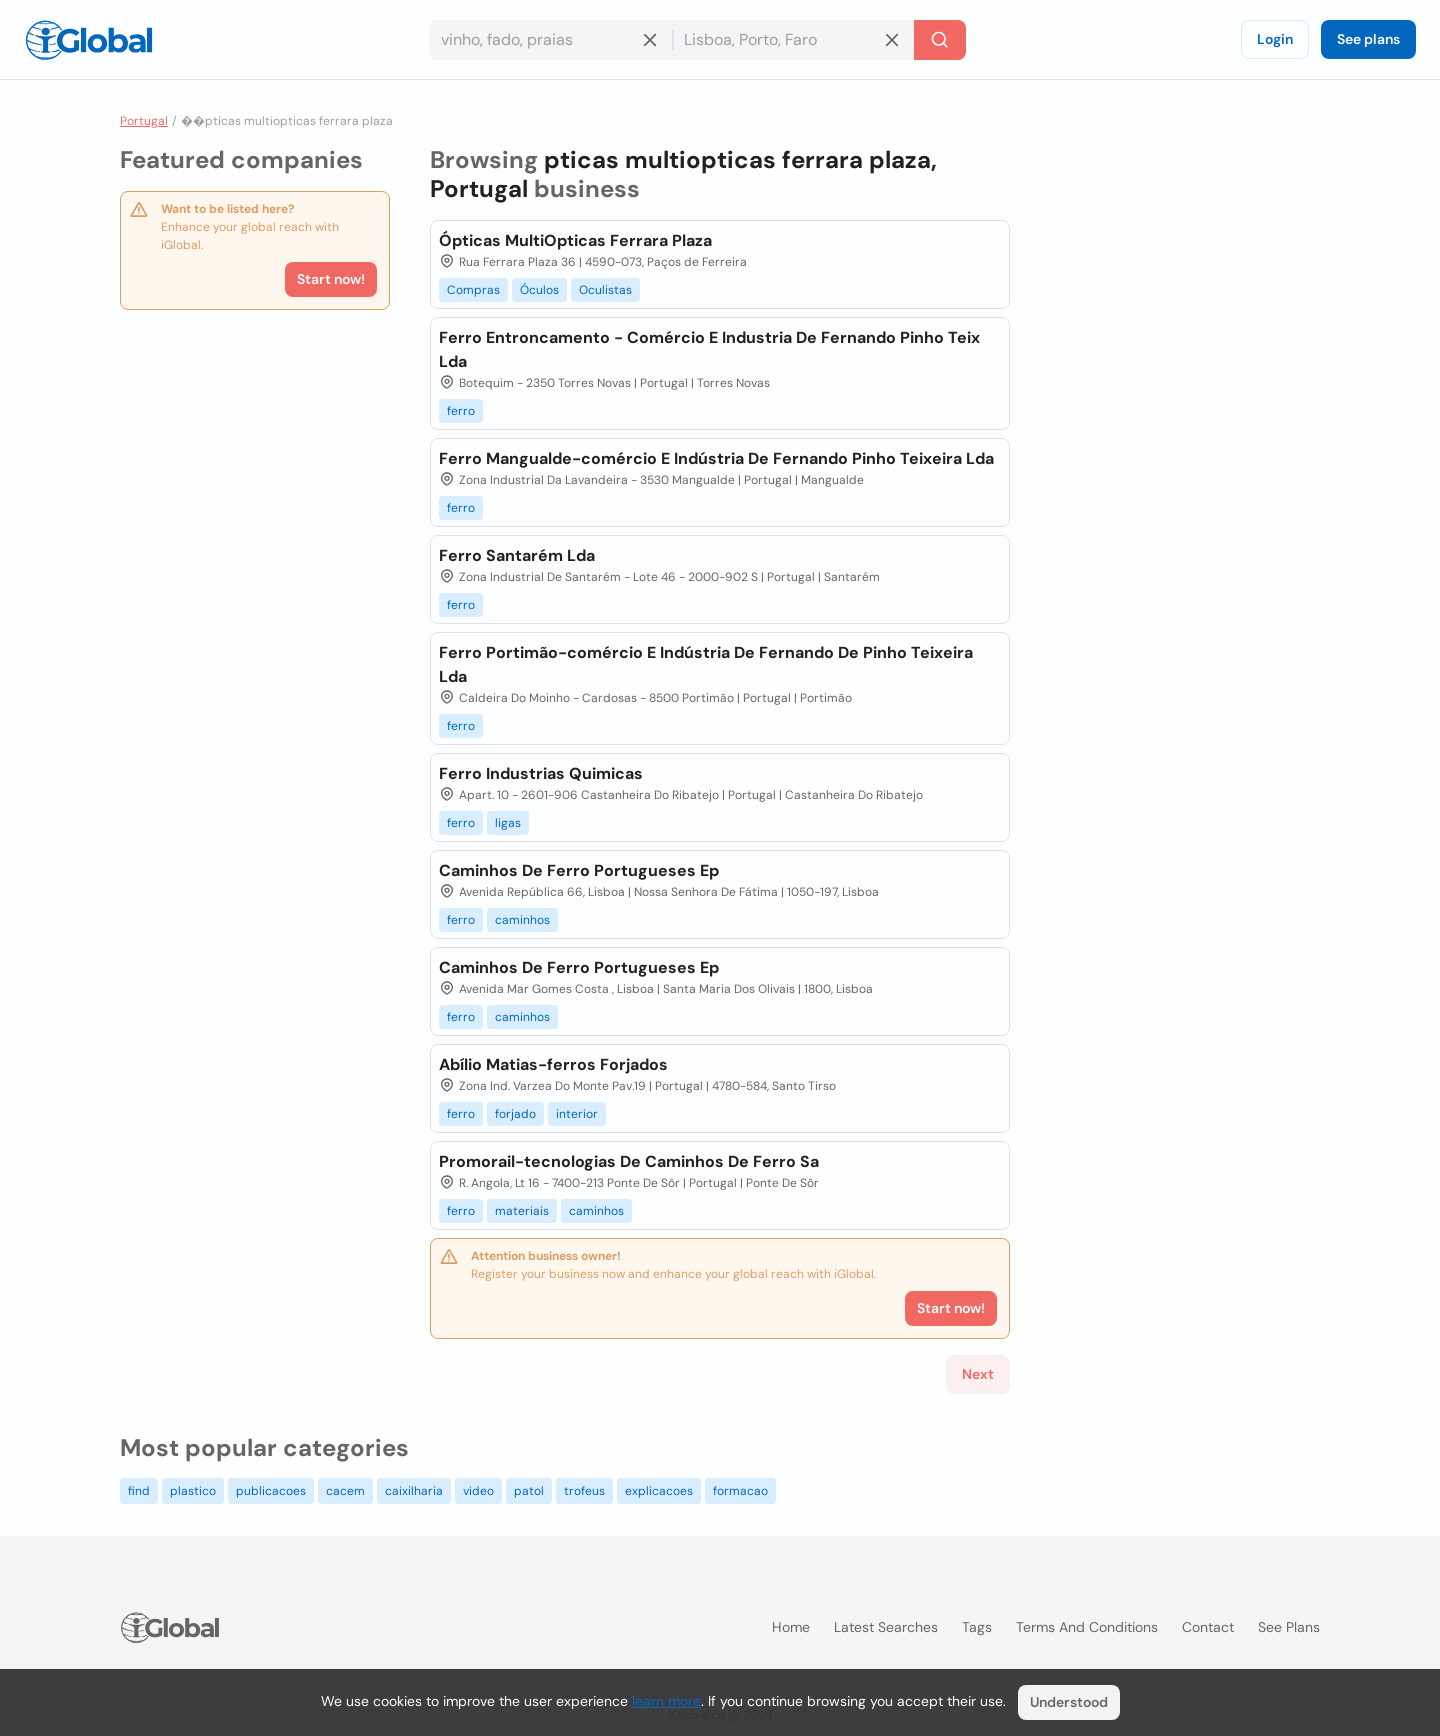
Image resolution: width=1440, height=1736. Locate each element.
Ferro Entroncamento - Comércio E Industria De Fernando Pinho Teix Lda (709, 349)
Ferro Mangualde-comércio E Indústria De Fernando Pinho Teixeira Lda (716, 458)
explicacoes (659, 1491)
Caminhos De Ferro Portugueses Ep (579, 870)
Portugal (144, 121)
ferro (461, 411)
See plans (1368, 39)
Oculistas (605, 290)
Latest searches (886, 1627)
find (139, 1491)
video (478, 1491)
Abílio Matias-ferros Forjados (553, 1064)
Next (978, 1374)
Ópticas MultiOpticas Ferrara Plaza (575, 240)
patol (529, 1491)
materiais (522, 1211)
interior (577, 1114)
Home (791, 1627)
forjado (515, 1114)
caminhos (522, 920)
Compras (473, 290)
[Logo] (89, 40)
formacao (740, 1491)
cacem (345, 1491)
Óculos (539, 290)
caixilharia (414, 1491)
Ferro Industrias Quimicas (541, 773)
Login (1275, 39)
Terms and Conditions (1087, 1627)
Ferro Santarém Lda (517, 555)
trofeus (584, 1491)
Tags (977, 1627)
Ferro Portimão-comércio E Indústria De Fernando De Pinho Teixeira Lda (706, 664)
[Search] (940, 40)
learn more (666, 1701)
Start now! (331, 279)
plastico (193, 1491)
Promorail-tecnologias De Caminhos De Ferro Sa (629, 1161)
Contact (1208, 1627)
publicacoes (271, 1491)
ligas (508, 823)
